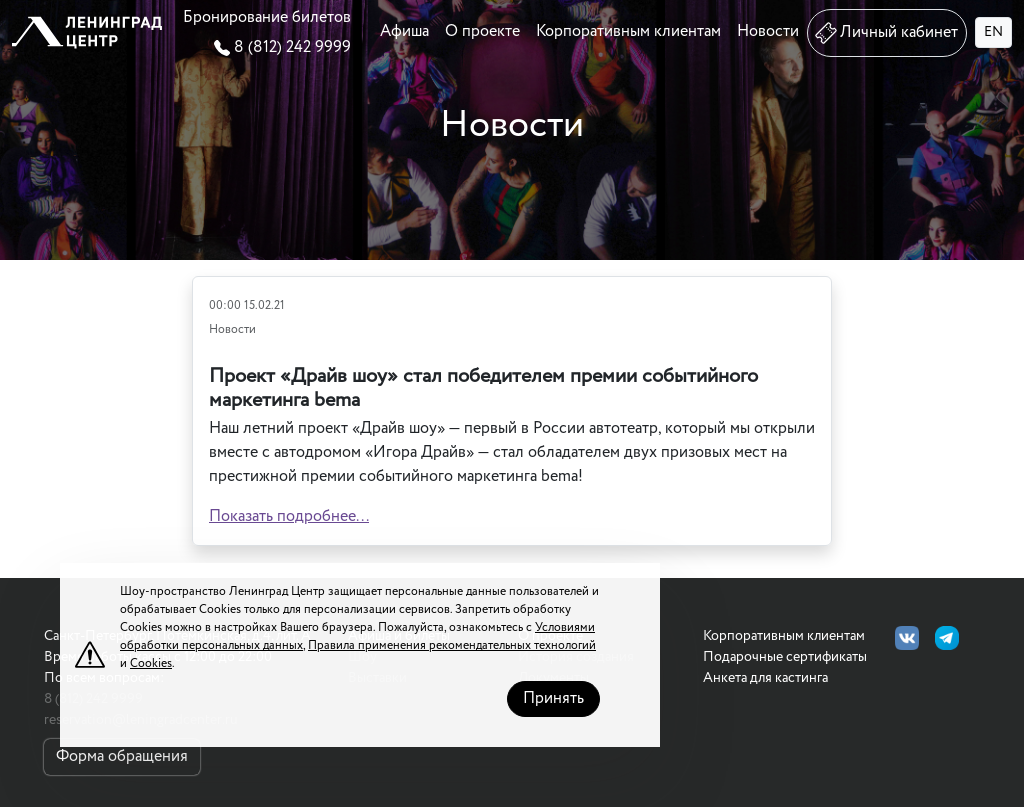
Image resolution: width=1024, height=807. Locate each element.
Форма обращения (122, 756)
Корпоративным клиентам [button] (628, 31)
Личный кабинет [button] (885, 33)
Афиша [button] (404, 31)
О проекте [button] (482, 31)
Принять (553, 698)
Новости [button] (768, 31)
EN (993, 32)
